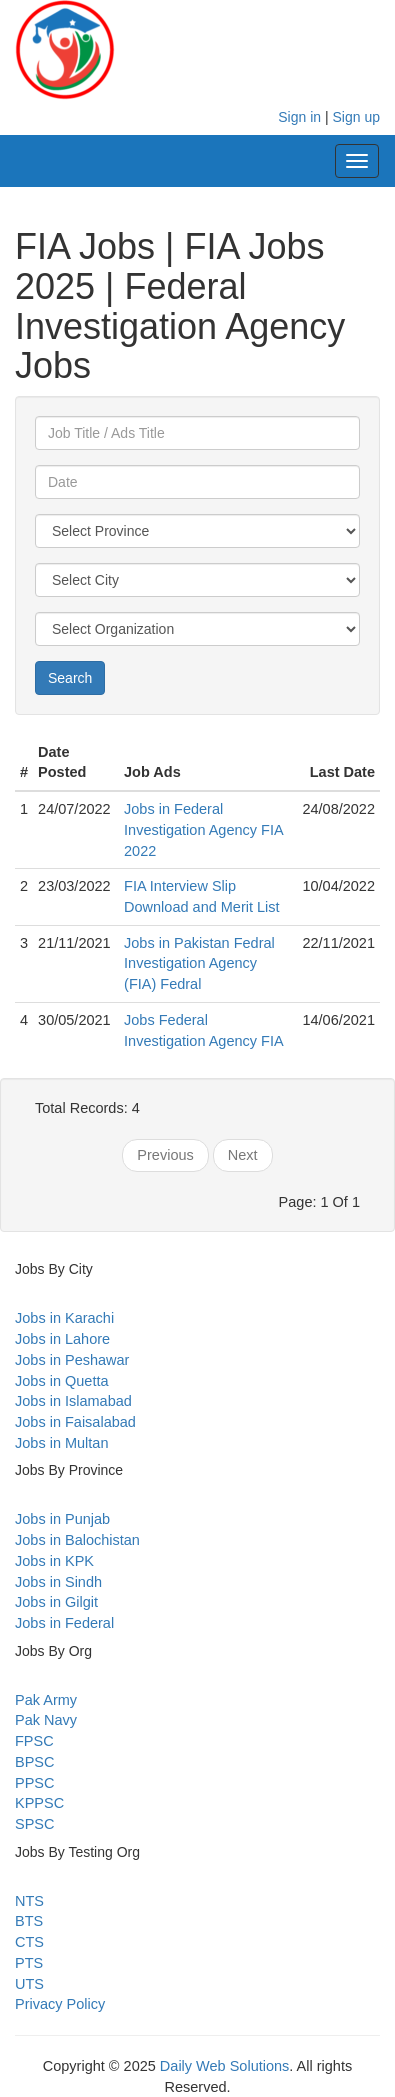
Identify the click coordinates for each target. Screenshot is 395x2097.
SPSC (35, 1824)
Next (243, 1155)
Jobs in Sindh (58, 1582)
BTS (29, 1921)
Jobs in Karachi (64, 1318)
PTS (29, 1963)
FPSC (34, 1741)
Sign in (299, 117)
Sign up (356, 117)
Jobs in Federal (64, 1623)
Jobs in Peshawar (72, 1360)
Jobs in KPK (54, 1561)
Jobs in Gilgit (56, 1602)
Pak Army (46, 1700)
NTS (29, 1901)
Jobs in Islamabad (73, 1401)
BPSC (35, 1762)
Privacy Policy (60, 2004)
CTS (29, 1942)
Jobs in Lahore (62, 1339)
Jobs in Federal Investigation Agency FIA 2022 (203, 829)
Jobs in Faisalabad (75, 1422)
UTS (29, 1984)
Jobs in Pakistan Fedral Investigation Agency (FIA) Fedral (199, 963)
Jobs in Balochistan (77, 1540)
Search (70, 678)
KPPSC (39, 1803)
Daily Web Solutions (225, 2066)
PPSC (35, 1783)
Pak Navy (46, 1720)
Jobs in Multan (62, 1443)
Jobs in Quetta (62, 1381)
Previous (165, 1155)
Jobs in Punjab (62, 1519)
